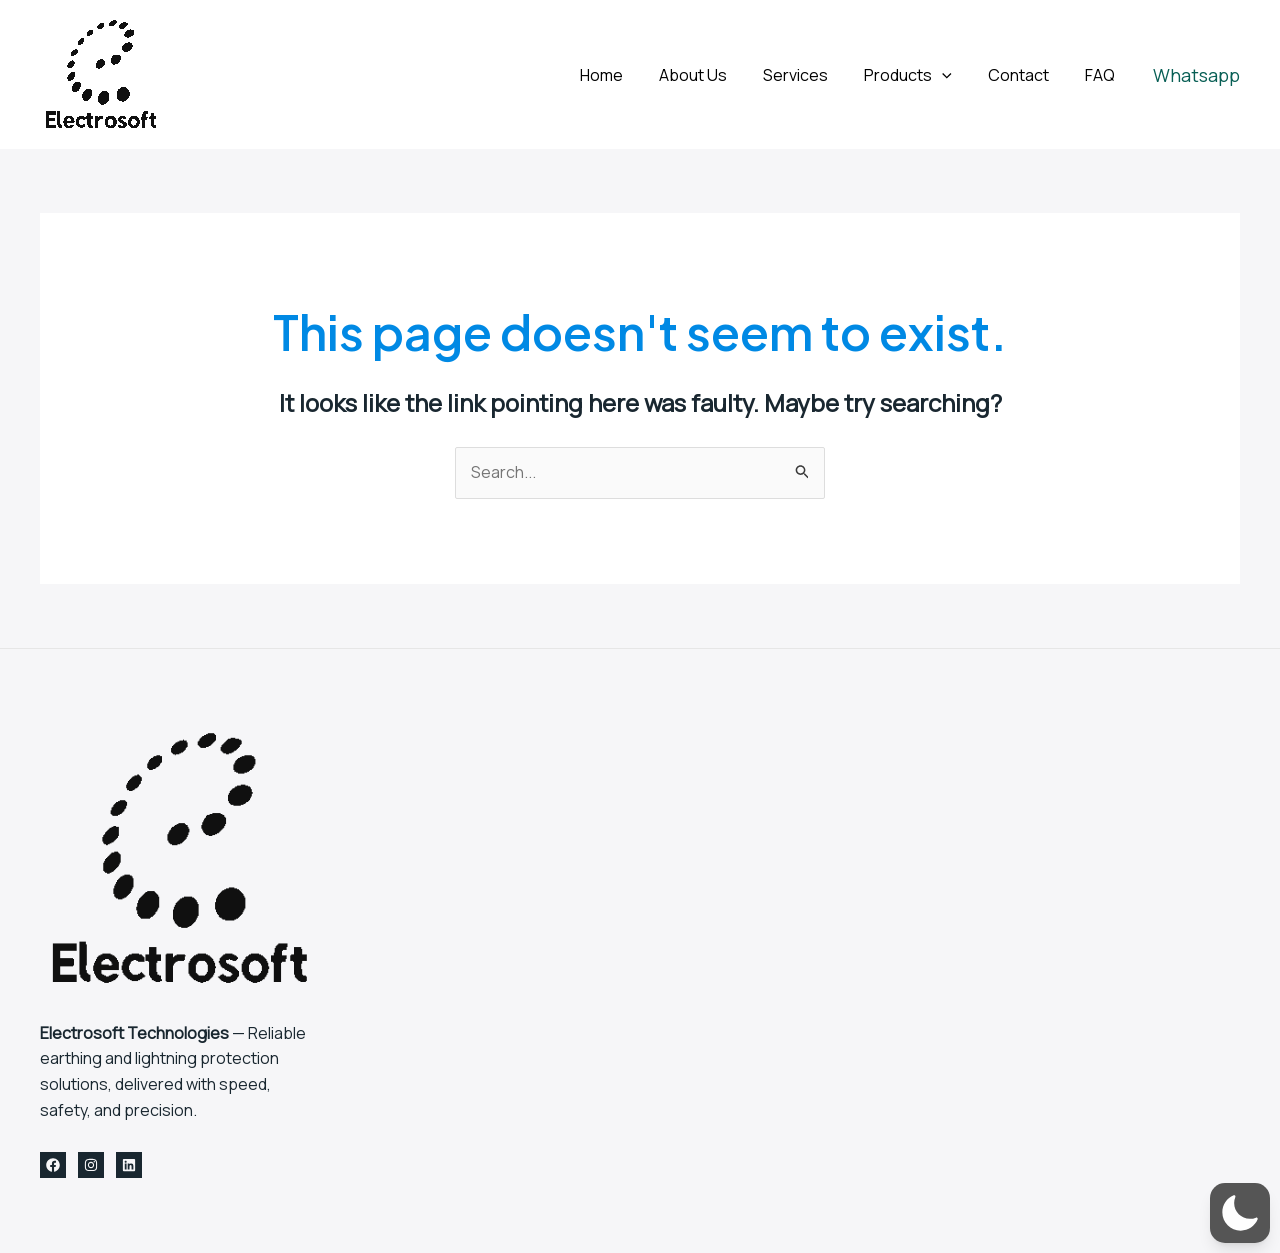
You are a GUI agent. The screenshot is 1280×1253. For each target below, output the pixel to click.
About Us (711, 75)
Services (809, 75)
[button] (1196, 75)
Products (918, 75)
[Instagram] (91, 1165)
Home (623, 75)
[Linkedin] (129, 1165)
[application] (952, 75)
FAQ (1102, 75)
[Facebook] (53, 1165)
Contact (1024, 75)
